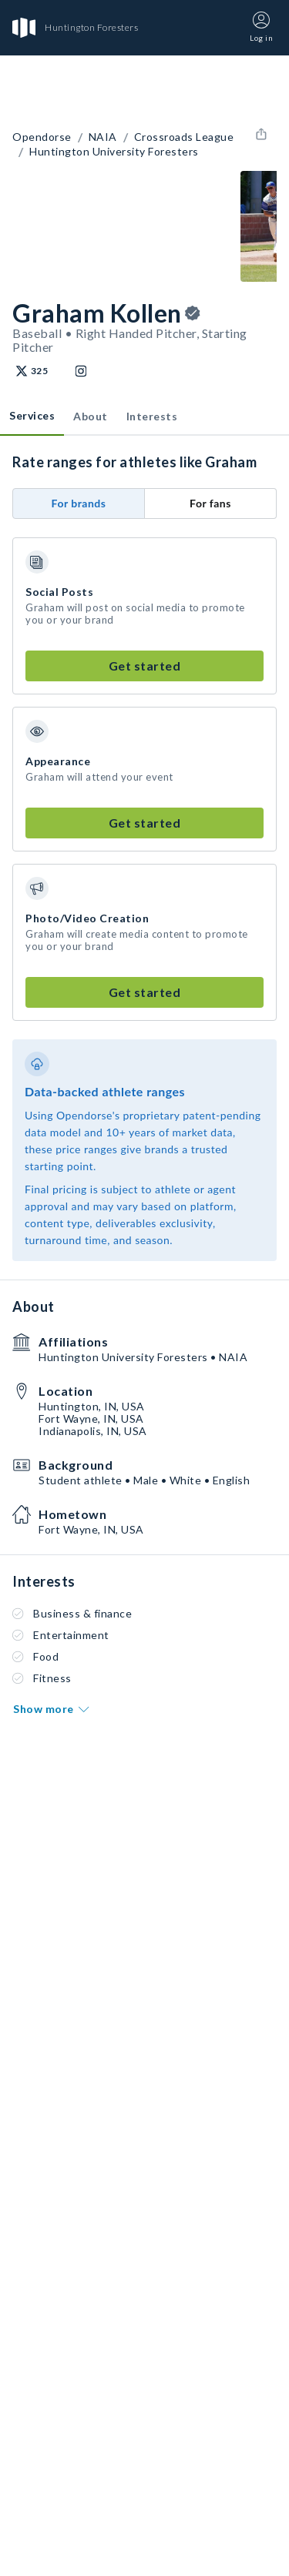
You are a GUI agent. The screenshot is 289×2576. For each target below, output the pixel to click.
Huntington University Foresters (114, 152)
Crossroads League (184, 137)
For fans (210, 503)
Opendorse (42, 137)
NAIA (103, 137)
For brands (79, 503)
